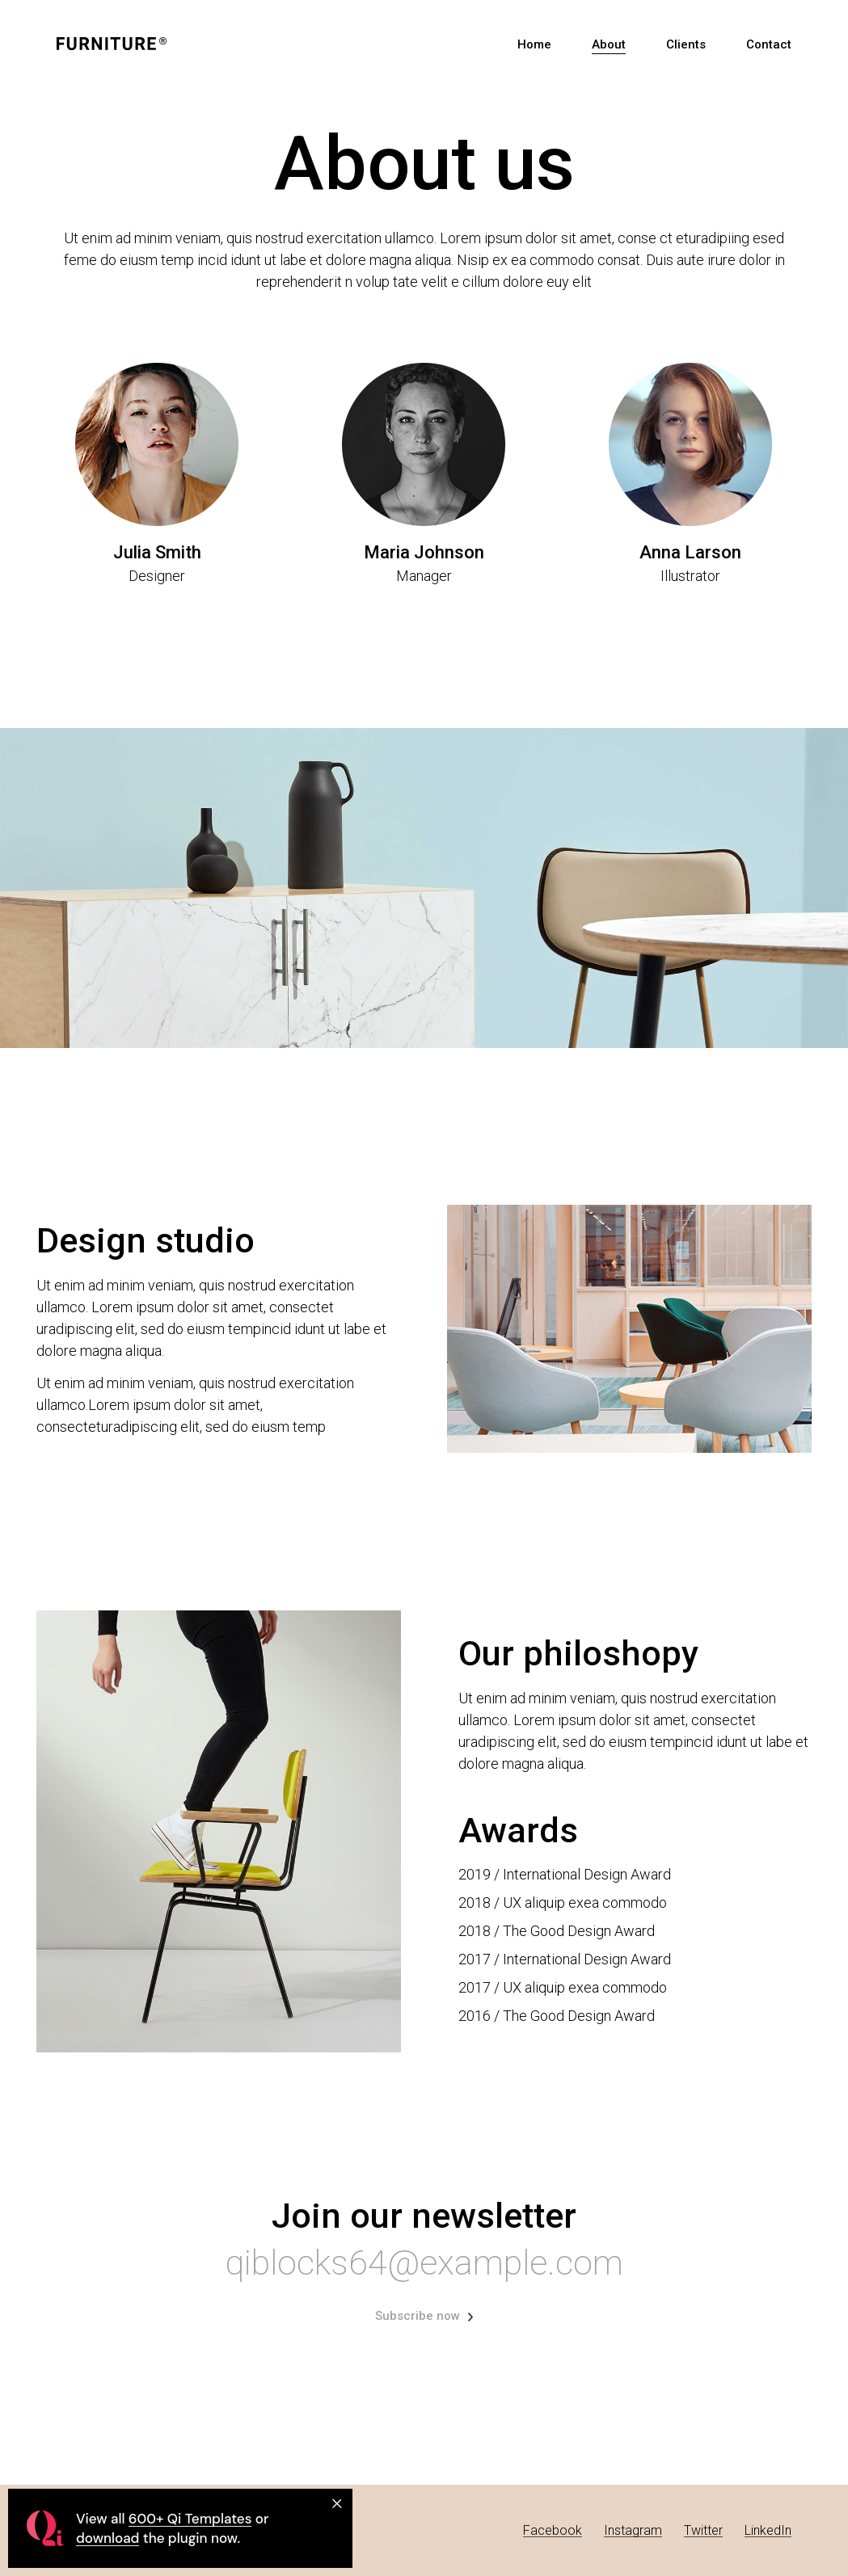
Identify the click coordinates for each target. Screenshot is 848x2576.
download (107, 2538)
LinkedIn (768, 2530)
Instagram (633, 2530)
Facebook (552, 2530)
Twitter (703, 2530)
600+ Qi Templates (190, 2519)
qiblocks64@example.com (424, 2262)
